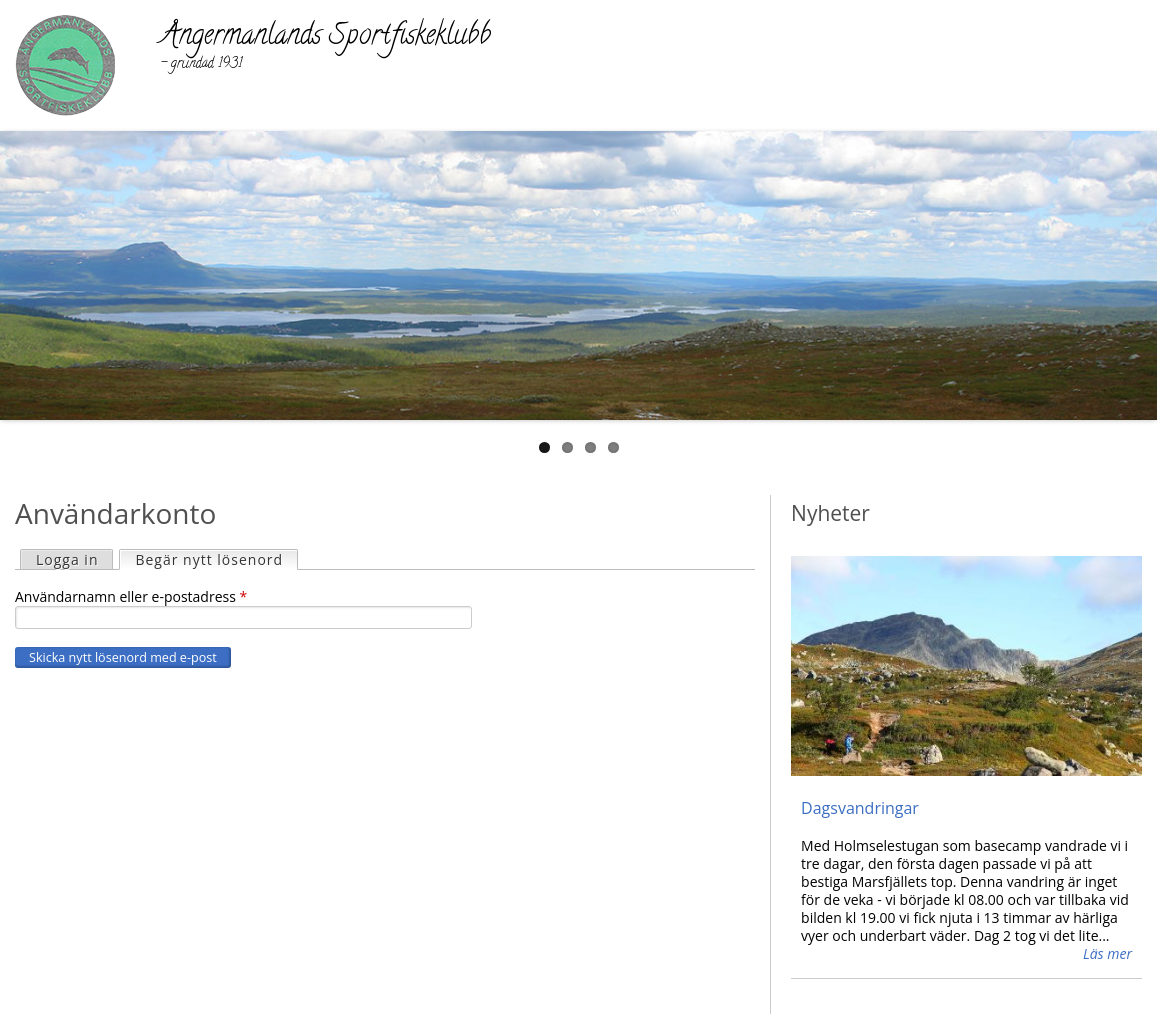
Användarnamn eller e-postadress (131, 597)
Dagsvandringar (860, 808)
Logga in (67, 559)
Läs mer (1107, 954)
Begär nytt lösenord (216, 559)
